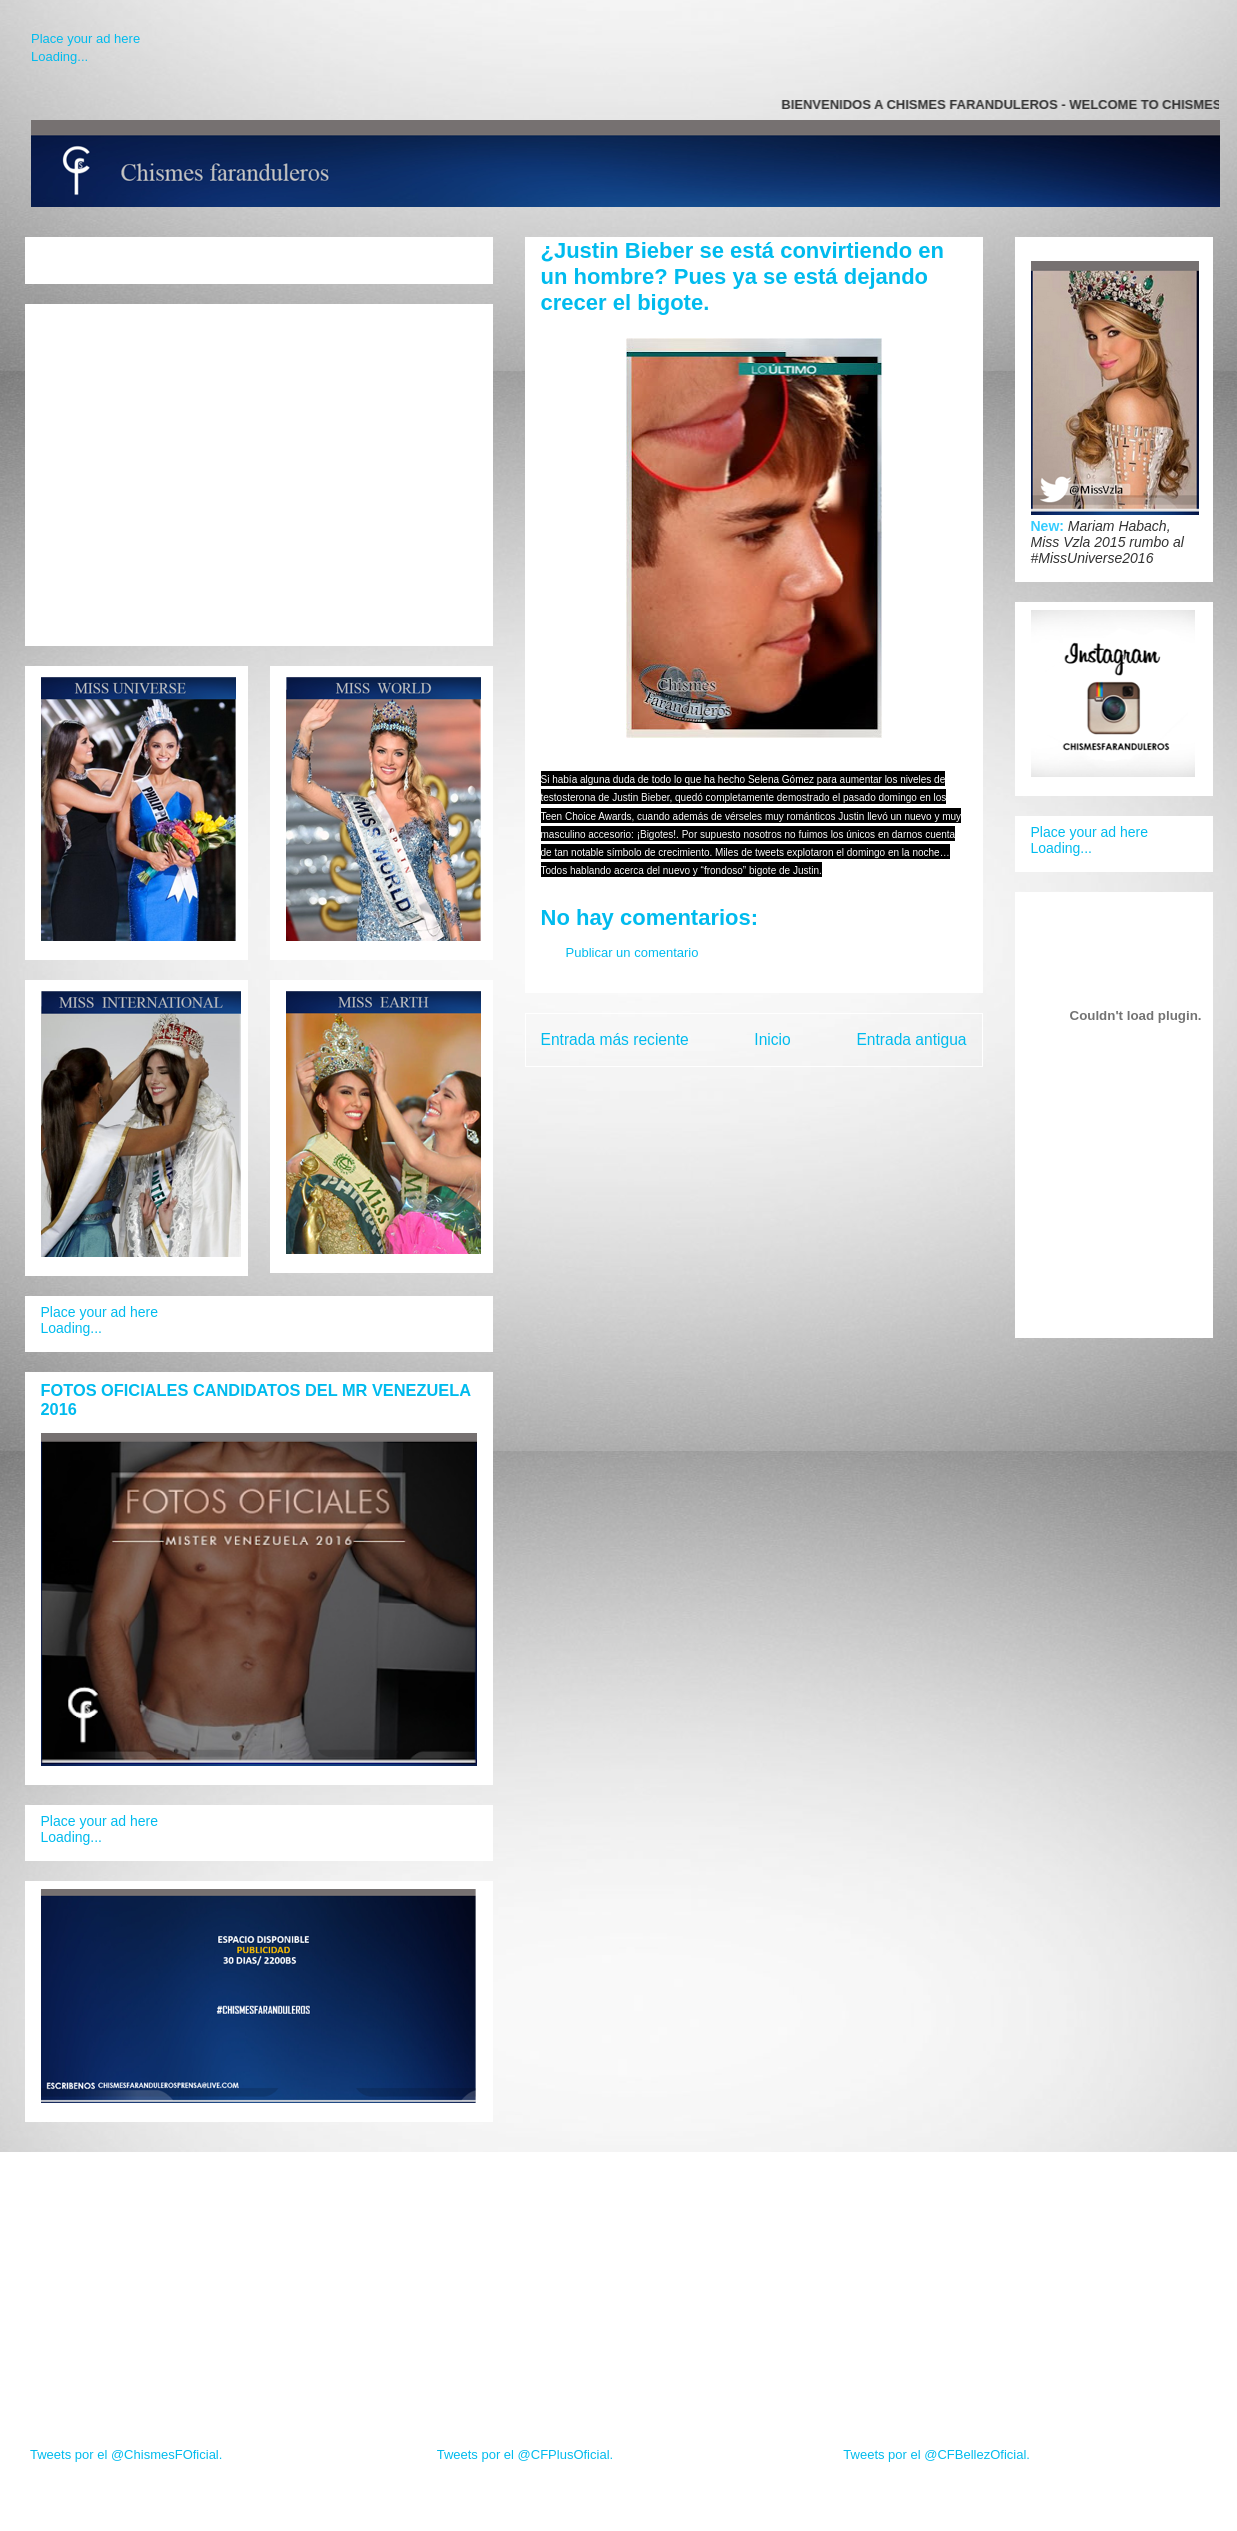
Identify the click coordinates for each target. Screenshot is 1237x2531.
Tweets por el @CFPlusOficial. (525, 2454)
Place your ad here (85, 38)
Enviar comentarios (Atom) (795, 1090)
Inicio (772, 1039)
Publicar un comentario (632, 952)
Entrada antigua (911, 1039)
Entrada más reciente (615, 1039)
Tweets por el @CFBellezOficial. (936, 2454)
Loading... (59, 56)
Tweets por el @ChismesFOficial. (126, 2454)
